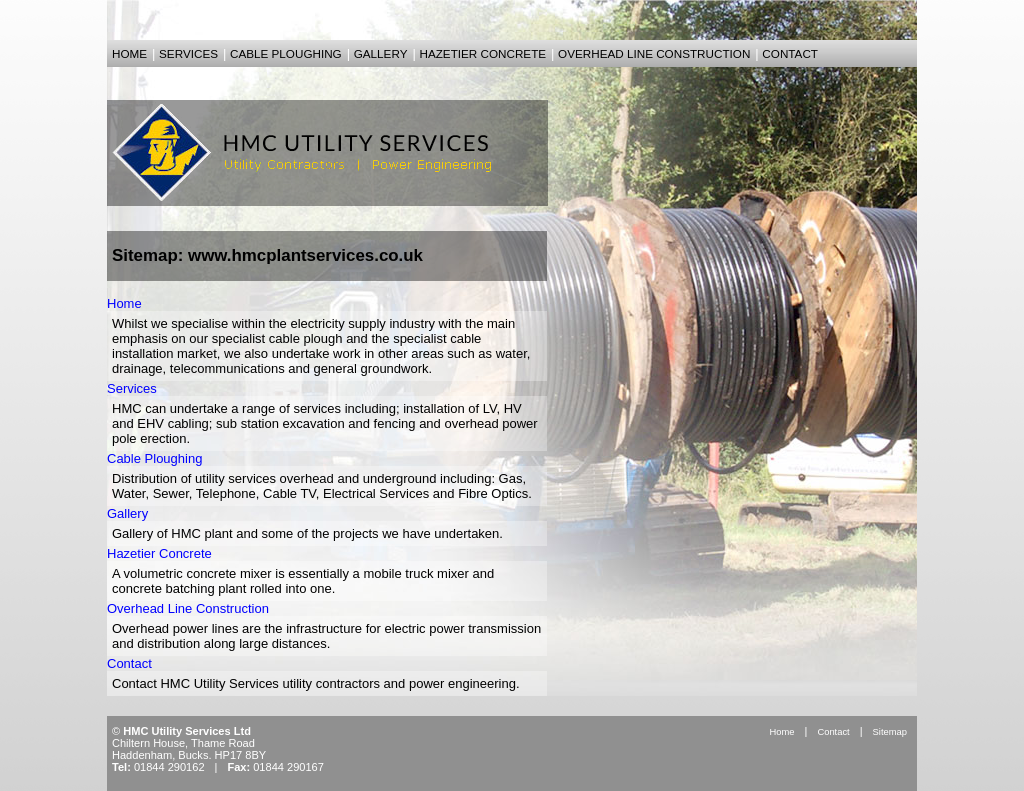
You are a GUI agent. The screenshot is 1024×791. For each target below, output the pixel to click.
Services (132, 388)
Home (124, 303)
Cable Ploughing (154, 458)
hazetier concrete (482, 53)
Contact (129, 663)
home (129, 53)
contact (790, 53)
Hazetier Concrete (159, 553)
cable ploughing (286, 53)
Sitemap (890, 731)
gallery (381, 53)
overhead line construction (654, 53)
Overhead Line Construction (188, 608)
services (188, 53)
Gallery (127, 513)
